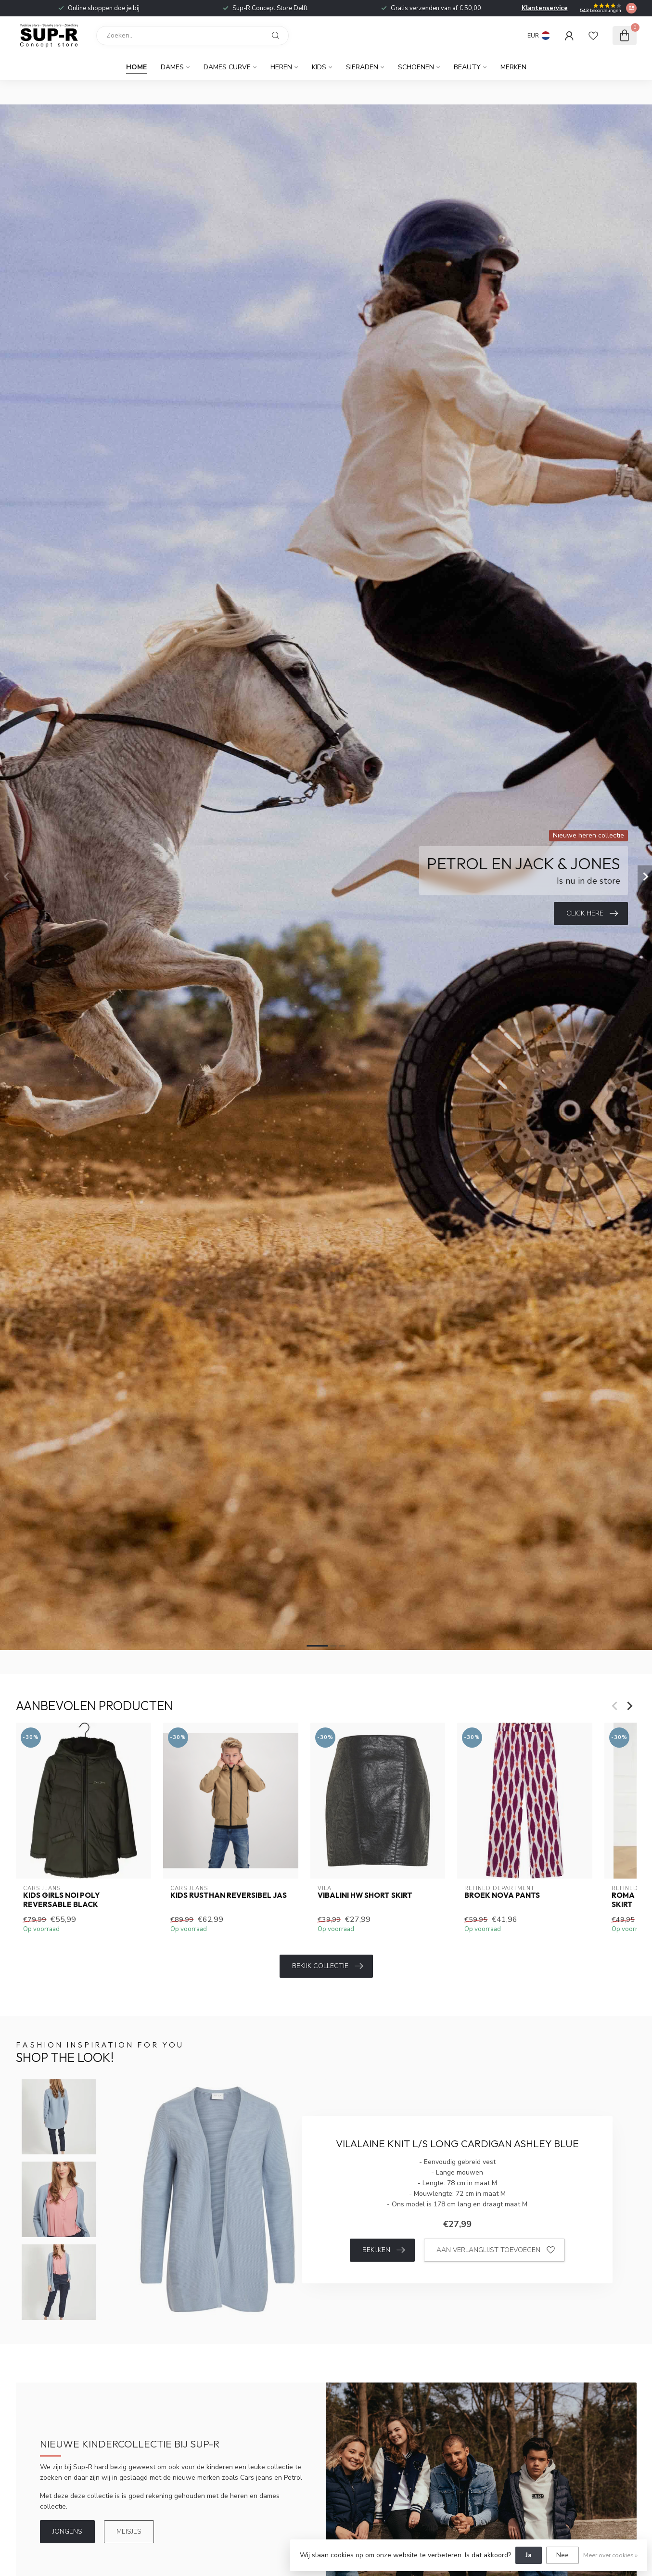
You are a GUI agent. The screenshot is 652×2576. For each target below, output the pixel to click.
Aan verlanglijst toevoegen (495, 2250)
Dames (172, 67)
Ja (528, 2555)
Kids (319, 67)
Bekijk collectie (327, 1966)
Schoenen (416, 67)
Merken (513, 67)
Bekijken (383, 2250)
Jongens (67, 2531)
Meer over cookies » (610, 2555)
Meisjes (128, 2531)
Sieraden (362, 67)
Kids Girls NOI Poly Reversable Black (61, 1900)
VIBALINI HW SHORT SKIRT (364, 1896)
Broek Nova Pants (502, 1896)
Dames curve (227, 67)
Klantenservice (545, 8)
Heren (281, 67)
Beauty (467, 67)
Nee (562, 2555)
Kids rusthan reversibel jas (228, 1896)
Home (136, 67)
